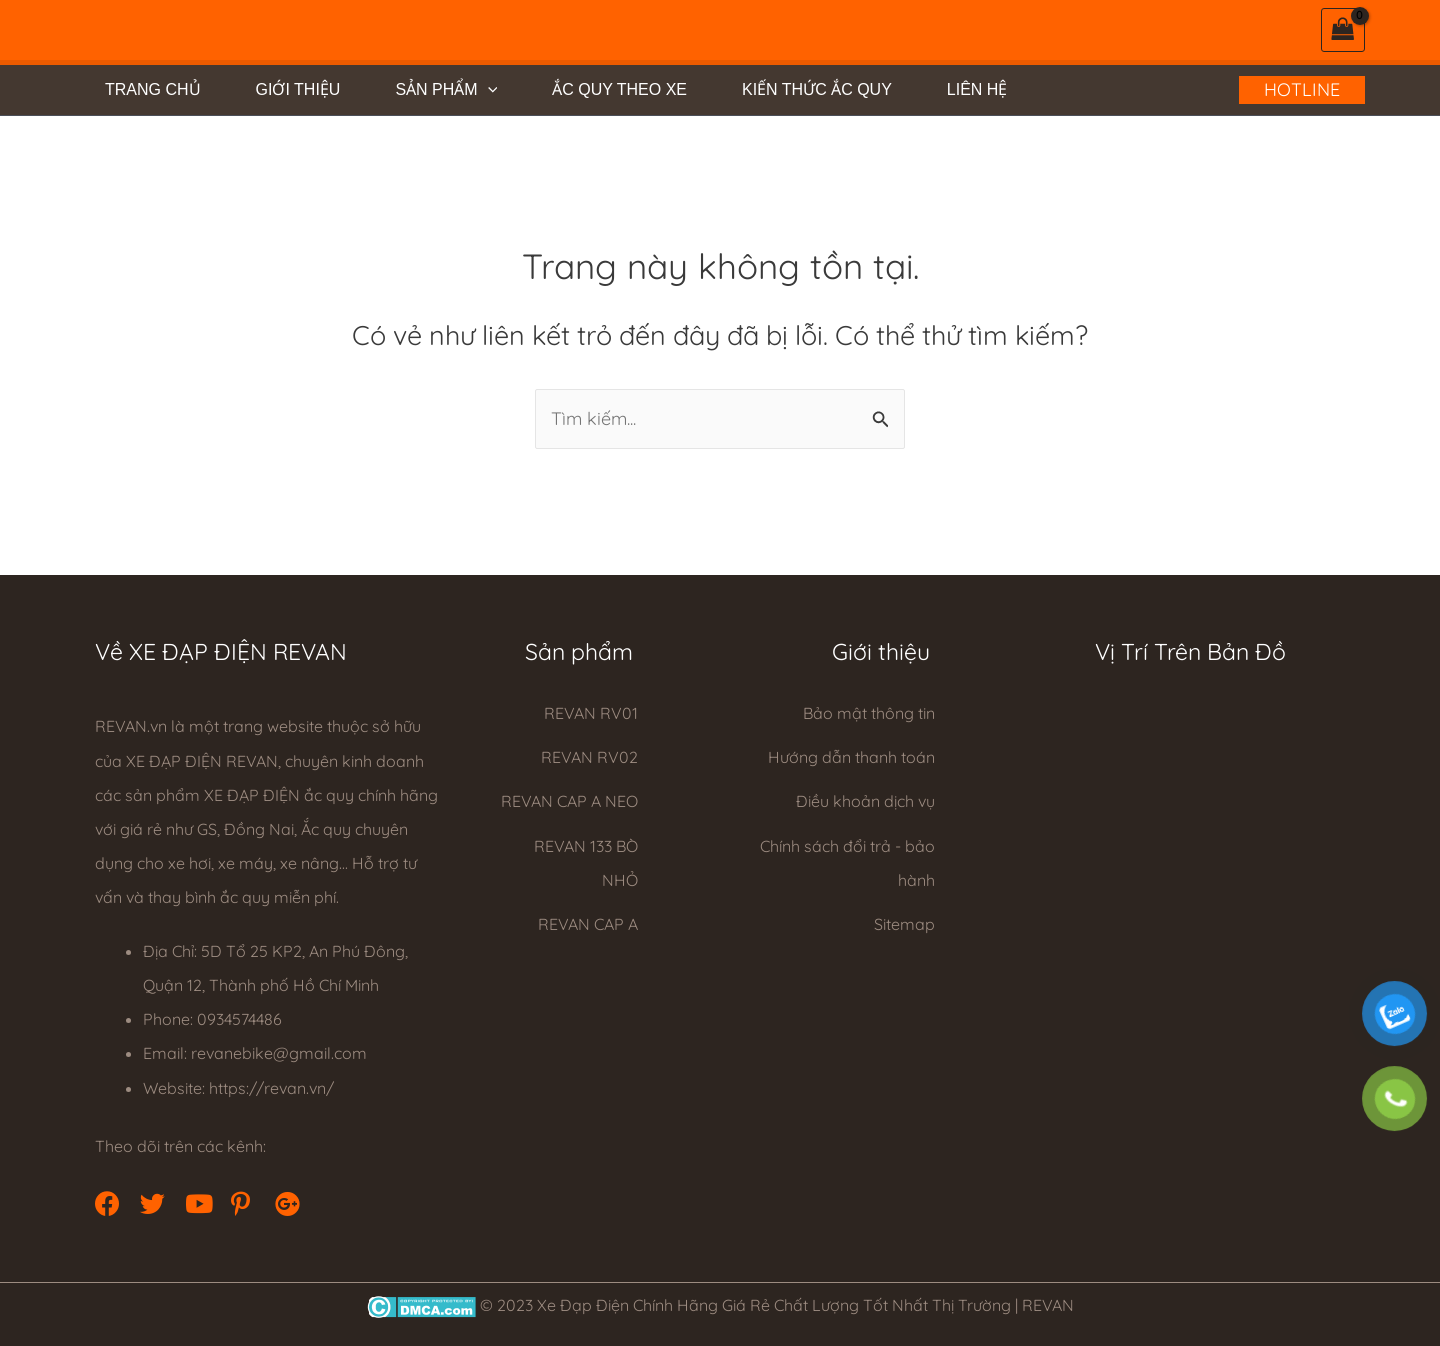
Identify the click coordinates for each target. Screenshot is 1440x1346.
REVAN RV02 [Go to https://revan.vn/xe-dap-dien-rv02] (589, 757)
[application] (488, 90)
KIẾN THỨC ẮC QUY (817, 89)
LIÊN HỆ (977, 89)
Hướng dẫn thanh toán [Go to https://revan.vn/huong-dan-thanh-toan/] (851, 757)
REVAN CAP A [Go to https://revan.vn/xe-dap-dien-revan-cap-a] (588, 924)
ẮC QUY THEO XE (619, 89)
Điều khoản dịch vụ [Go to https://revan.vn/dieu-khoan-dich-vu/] (865, 801)
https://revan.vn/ (271, 1088)
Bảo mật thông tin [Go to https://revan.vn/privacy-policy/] (869, 713)
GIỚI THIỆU (298, 89)
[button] (105, 1201)
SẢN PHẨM (446, 90)
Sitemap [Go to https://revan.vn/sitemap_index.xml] (904, 924)
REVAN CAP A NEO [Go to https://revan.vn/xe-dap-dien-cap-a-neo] (569, 801)
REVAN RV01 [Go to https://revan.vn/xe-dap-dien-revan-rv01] (591, 713)
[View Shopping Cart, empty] (1343, 29)
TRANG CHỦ (153, 89)
